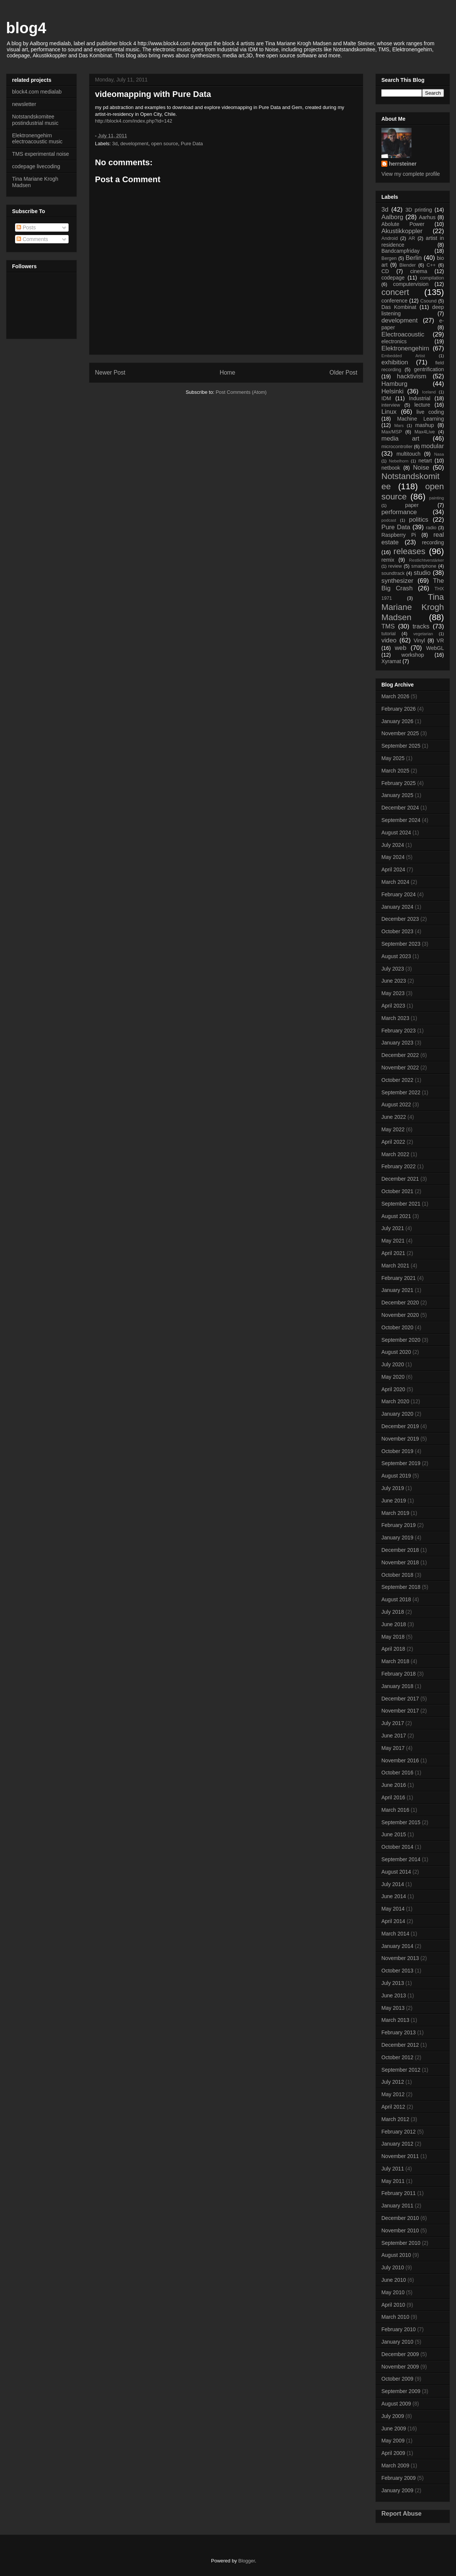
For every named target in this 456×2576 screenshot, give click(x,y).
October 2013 (397, 1971)
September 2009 (401, 2391)
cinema (418, 271)
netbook (390, 468)
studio (422, 572)
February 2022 (398, 1166)
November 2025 (400, 733)
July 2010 (392, 2267)
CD (385, 271)
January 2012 (397, 2144)
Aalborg (392, 217)
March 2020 (395, 1401)
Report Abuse (401, 2513)
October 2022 (397, 1080)
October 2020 (397, 1327)
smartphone (423, 566)
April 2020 (393, 1389)
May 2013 (392, 2008)
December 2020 (400, 1303)
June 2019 (393, 1501)
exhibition (394, 362)
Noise (421, 467)
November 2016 (400, 1760)
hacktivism (411, 376)
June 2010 (393, 2280)
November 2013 (400, 1958)
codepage (393, 278)
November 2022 (400, 1068)
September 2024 (401, 820)
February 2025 (398, 783)
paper (412, 505)
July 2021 (392, 1228)
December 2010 (400, 2218)
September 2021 (401, 1204)
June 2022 (393, 1117)
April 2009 (393, 2453)
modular (432, 446)
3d (115, 143)
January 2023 (397, 1043)
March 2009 (395, 2465)
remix (387, 560)
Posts (26, 227)
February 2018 (398, 1674)
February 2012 (398, 2132)
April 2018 (393, 1649)
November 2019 (400, 1439)
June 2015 (393, 1834)
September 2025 (401, 746)
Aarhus (427, 217)
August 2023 (396, 956)
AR (412, 238)
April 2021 (393, 1253)
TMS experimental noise (40, 154)
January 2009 (397, 2490)
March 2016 (395, 1810)
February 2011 (398, 2193)
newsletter (24, 104)
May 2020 (392, 1377)
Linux (388, 411)
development (134, 143)
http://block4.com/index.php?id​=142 (133, 121)
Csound (428, 301)
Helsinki (392, 391)
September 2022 (401, 1092)
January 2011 (397, 2206)
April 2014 (393, 1921)
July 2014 (392, 1884)
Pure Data (192, 143)
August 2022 (396, 1104)
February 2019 (398, 1525)
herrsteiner (402, 164)
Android (389, 238)
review (395, 566)
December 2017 (400, 1699)
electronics (394, 341)
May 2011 (392, 2181)
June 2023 (393, 981)
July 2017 (392, 1723)
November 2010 (400, 2230)
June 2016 (393, 1785)
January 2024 (397, 907)
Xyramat (391, 661)
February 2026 (398, 709)
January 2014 (397, 1946)
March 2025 (395, 771)
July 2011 (392, 2169)
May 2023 (392, 993)
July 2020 (392, 1364)
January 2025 (397, 795)
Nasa (439, 454)
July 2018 (392, 1612)
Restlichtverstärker (426, 560)
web (400, 647)
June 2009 (393, 2428)
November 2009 (400, 2367)
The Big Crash (412, 584)
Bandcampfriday (400, 251)
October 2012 (397, 2057)
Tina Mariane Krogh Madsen (412, 607)
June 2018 (393, 1624)
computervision (410, 284)
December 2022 (400, 1055)
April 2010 (393, 2305)
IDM (386, 398)
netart (425, 461)
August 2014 (396, 1872)
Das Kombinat (398, 307)
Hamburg (394, 383)
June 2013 (393, 1995)
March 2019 (395, 1513)
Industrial (419, 398)
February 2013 (398, 2032)
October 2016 (397, 1773)
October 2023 (397, 931)
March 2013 (395, 2020)
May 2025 (392, 758)
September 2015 (401, 1822)
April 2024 (393, 869)
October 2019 (397, 1451)
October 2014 (397, 1847)
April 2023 (393, 1006)
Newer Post (110, 372)
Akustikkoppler (401, 231)
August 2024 (396, 832)
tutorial (388, 633)
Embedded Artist (403, 355)
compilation (432, 278)
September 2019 (401, 1463)
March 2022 (395, 1154)
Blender (407, 265)
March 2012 (395, 2119)
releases (409, 551)
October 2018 (397, 1575)
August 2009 (396, 2404)
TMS (388, 626)
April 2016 (393, 1797)
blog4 (26, 28)
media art (400, 438)
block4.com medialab (37, 92)
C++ (431, 265)
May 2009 (392, 2441)
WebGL (435, 648)
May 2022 (392, 1129)
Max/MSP (391, 432)
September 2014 (401, 1859)
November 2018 (400, 1562)
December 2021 (400, 1179)
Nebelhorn (399, 461)
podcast (388, 520)
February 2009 (398, 2478)
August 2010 (396, 2255)
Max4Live (425, 432)
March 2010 (395, 2317)
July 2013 (392, 1983)
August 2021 (396, 1216)
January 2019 (397, 1538)
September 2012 (401, 2070)
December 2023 (400, 919)
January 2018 (397, 1686)
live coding (430, 412)
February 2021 (398, 1278)
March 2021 (395, 1266)
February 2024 (398, 894)
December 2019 (400, 1426)
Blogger (246, 2561)
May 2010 (392, 2292)
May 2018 (392, 1637)
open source (164, 143)
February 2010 (398, 2329)
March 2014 (395, 1934)
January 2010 (397, 2342)
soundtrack (393, 573)
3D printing (419, 210)
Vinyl (419, 640)
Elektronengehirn (405, 348)
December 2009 (400, 2354)
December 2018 (400, 1550)
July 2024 (392, 845)
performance (399, 512)
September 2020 (401, 1340)
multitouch (408, 454)
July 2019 (392, 1488)
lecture (422, 405)
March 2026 (395, 696)
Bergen (389, 258)
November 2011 (400, 2156)
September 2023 (401, 944)
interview (390, 405)
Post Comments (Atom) (241, 392)
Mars (399, 425)
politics (418, 519)
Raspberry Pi (398, 535)
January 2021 (397, 1290)
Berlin (414, 257)
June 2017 (393, 1736)
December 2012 (400, 2045)
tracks (421, 626)
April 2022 (393, 1142)
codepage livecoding (36, 166)
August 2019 (396, 1476)
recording (433, 542)
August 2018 (396, 1599)
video (388, 640)
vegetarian (423, 633)
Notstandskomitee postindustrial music (35, 120)
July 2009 (392, 2416)
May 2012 (392, 2094)
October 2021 (397, 1191)
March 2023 (395, 1018)
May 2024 (392, 857)
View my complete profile (410, 174)
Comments (32, 239)
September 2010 (401, 2243)
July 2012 (392, 2082)
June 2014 (393, 1896)
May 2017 (392, 1748)
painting (436, 498)
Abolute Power (402, 224)
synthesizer (397, 580)
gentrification (429, 369)
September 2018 (401, 1587)
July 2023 (392, 969)
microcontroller (397, 446)
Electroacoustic (402, 334)
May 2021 (392, 1241)
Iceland (429, 392)
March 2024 (395, 882)
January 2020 (397, 1414)
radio (431, 527)
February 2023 (398, 1031)
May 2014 (392, 1909)
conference (394, 301)
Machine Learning (420, 419)
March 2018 (395, 1661)
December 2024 (400, 808)
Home (228, 372)
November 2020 (400, 1315)
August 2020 (396, 1352)
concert (395, 292)
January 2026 (397, 721)
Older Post (343, 372)
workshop (412, 655)
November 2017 (400, 1711)
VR (440, 640)
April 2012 (393, 2107)
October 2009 (397, 2379)
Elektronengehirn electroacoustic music (37, 138)
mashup (424, 425)
